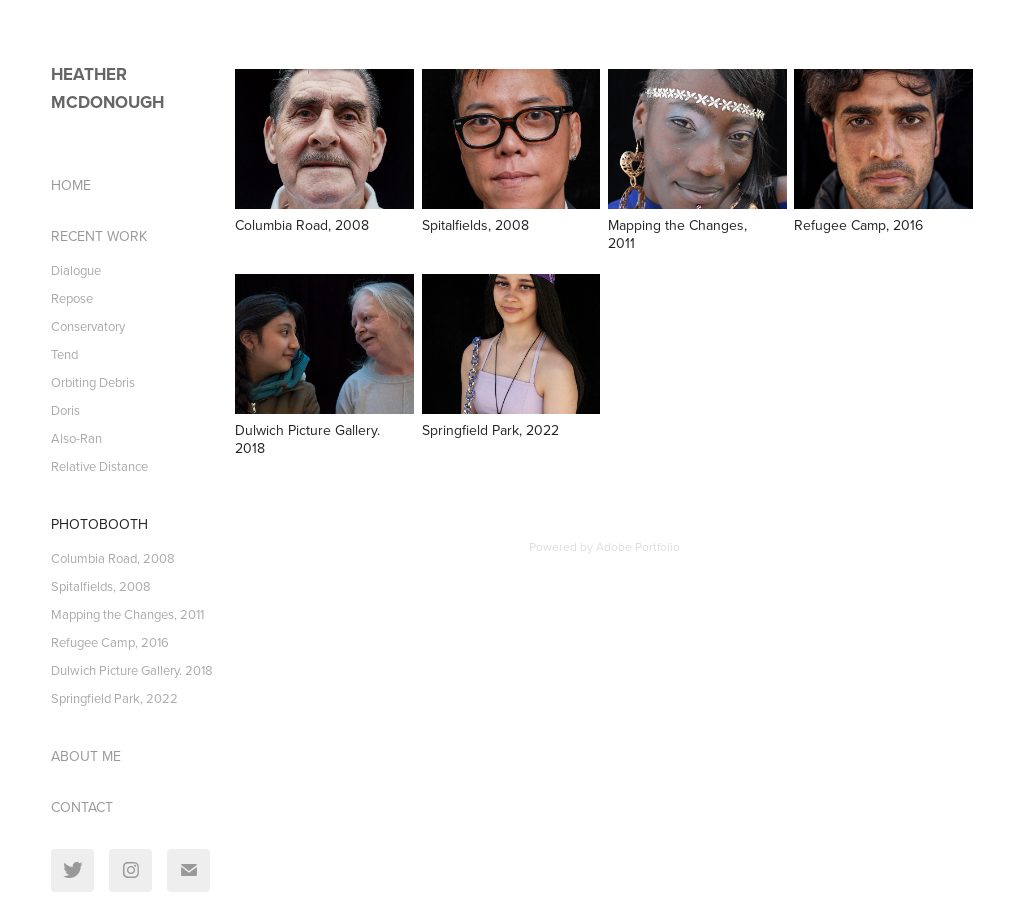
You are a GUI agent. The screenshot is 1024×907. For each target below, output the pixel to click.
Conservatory (88, 326)
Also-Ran (76, 438)
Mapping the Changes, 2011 (127, 614)
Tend (64, 354)
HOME (71, 185)
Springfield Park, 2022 (114, 698)
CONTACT (82, 807)
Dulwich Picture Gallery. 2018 (132, 670)
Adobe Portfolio (638, 546)
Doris (65, 410)
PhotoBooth (99, 524)
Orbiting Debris (93, 382)
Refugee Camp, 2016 (110, 642)
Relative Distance (99, 466)
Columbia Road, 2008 (113, 558)
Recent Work (99, 236)
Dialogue (76, 270)
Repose (72, 298)
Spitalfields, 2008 (101, 586)
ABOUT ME (86, 756)
